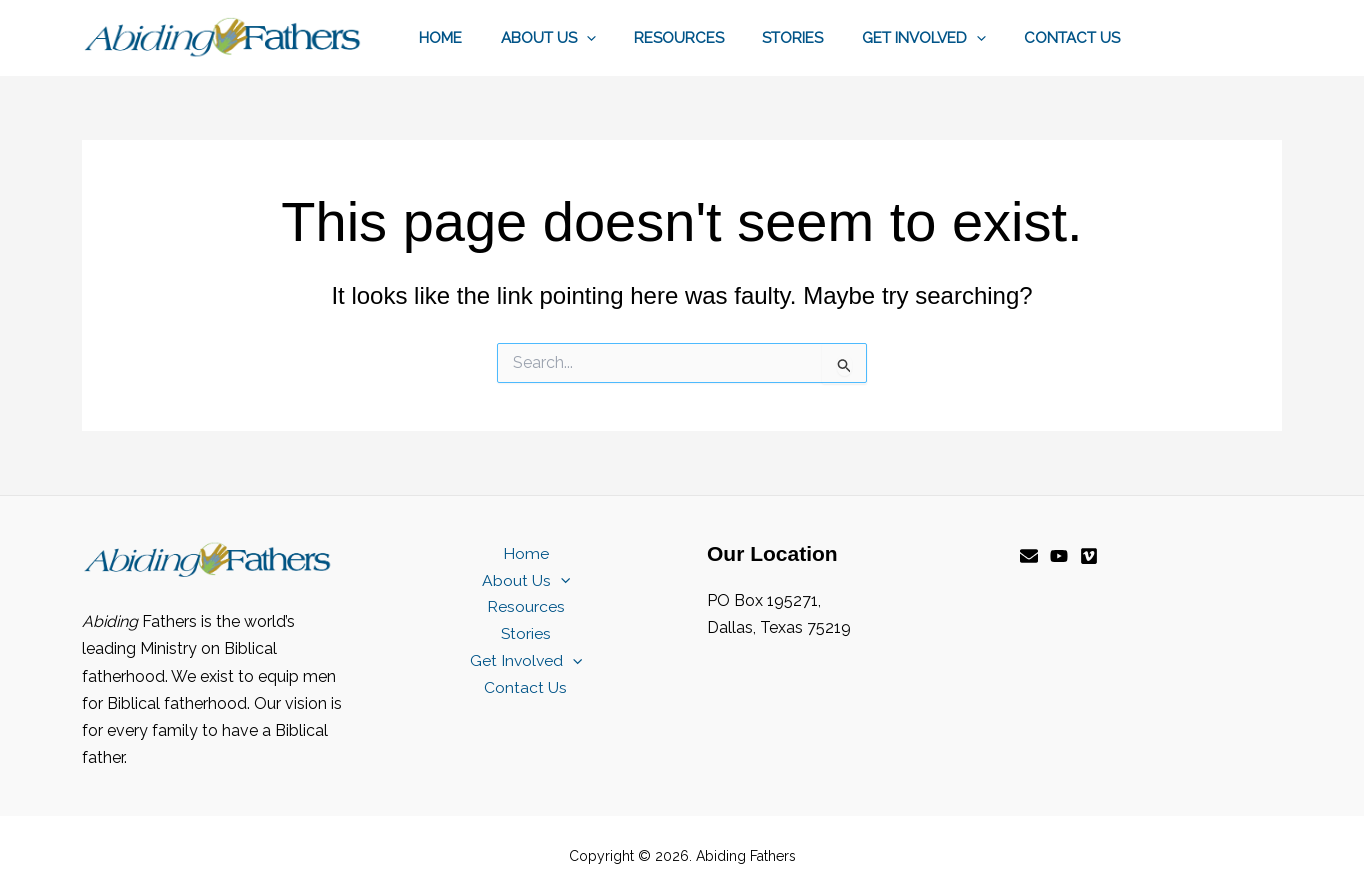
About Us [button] (585, 38)
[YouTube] (1059, 556)
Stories (813, 38)
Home (486, 38)
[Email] (1029, 556)
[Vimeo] (1089, 556)
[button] (623, 38)
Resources (708, 38)
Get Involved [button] (936, 38)
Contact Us (1076, 38)
